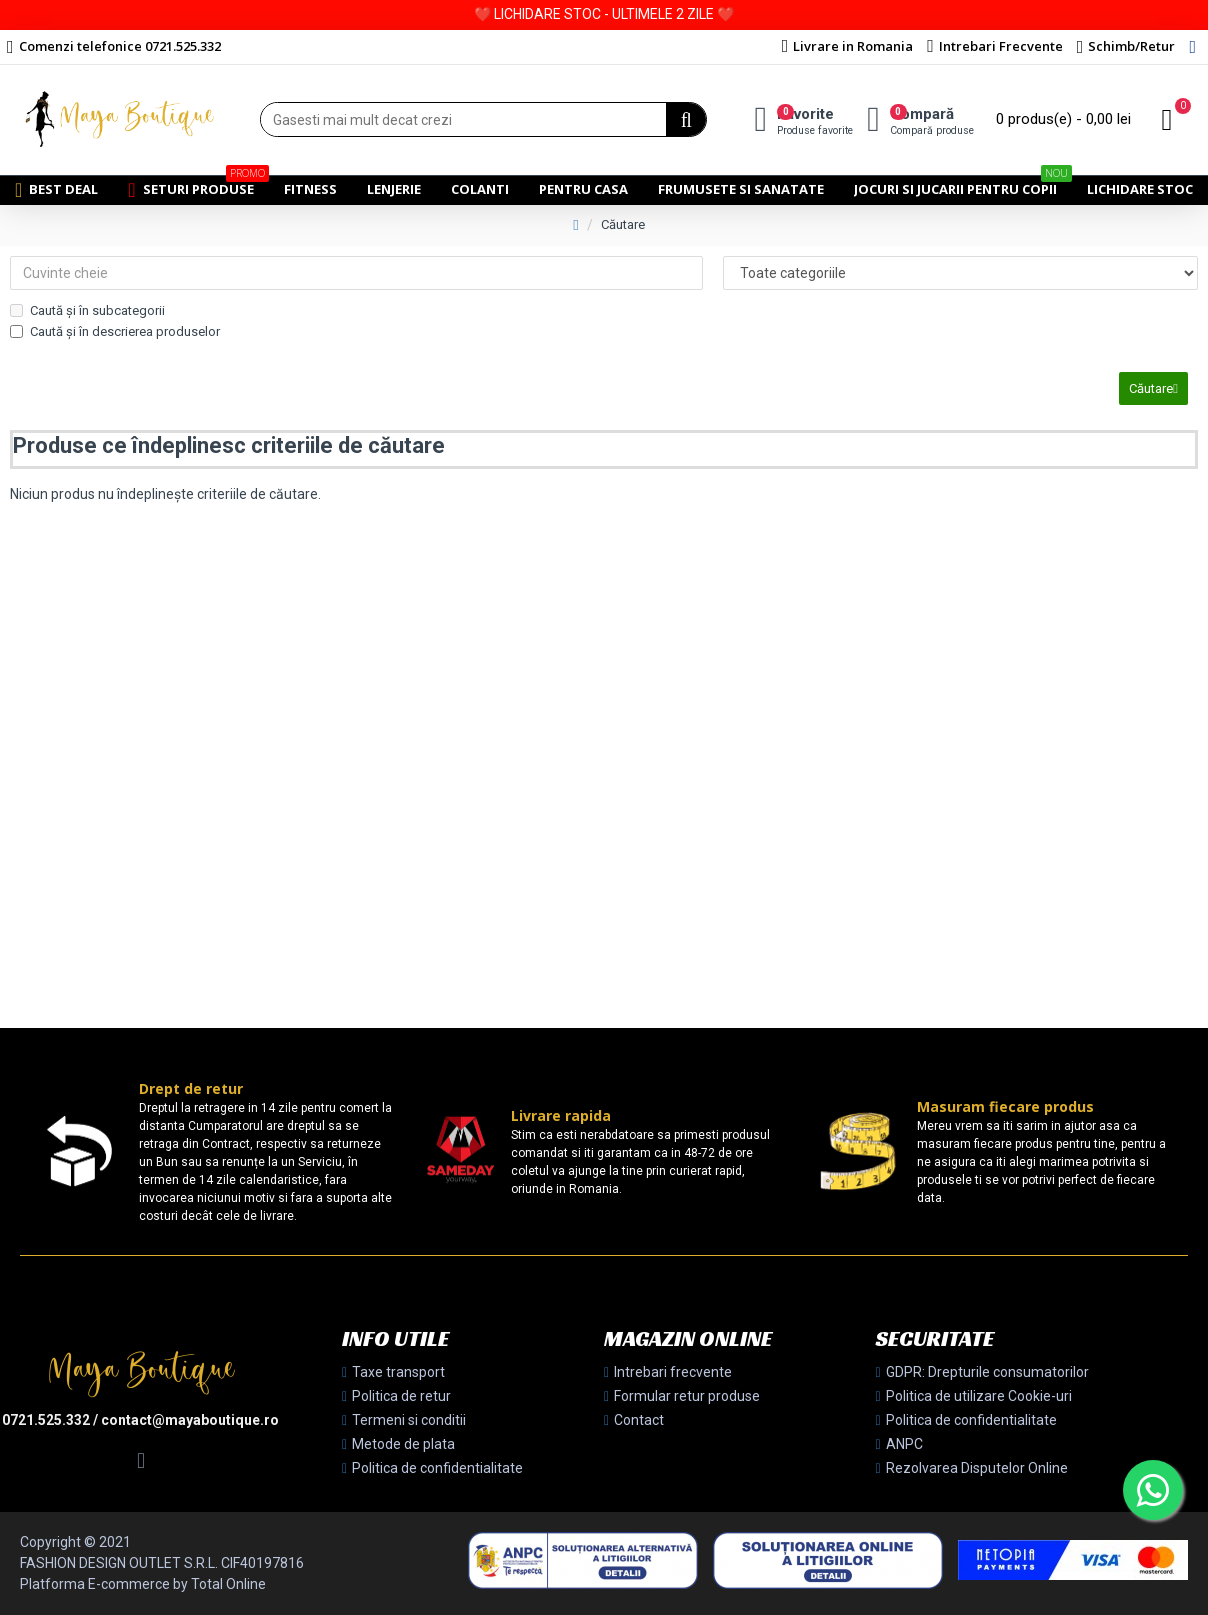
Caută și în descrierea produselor (115, 331)
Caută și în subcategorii (87, 310)
